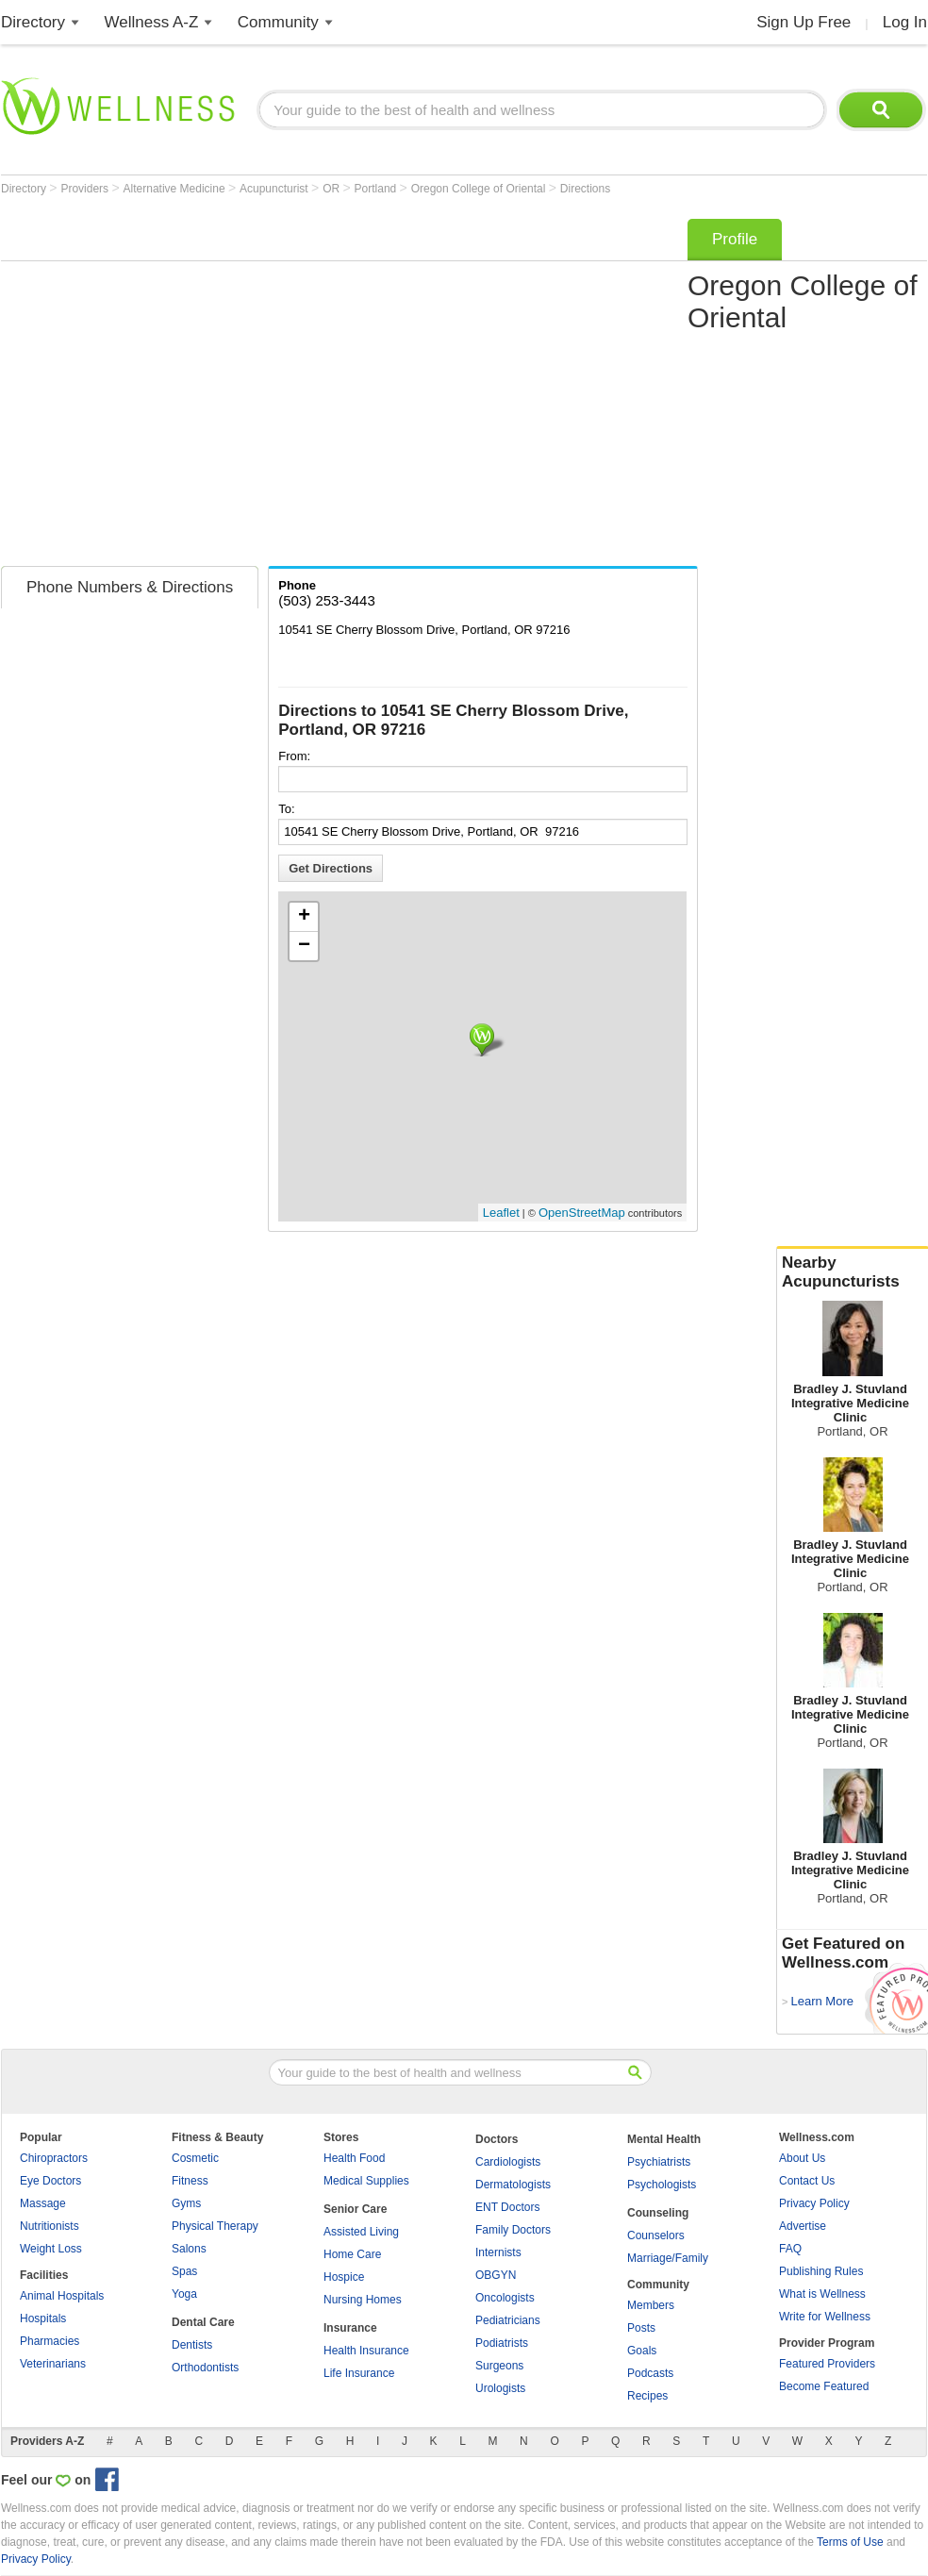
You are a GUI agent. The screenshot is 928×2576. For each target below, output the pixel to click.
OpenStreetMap (582, 1212)
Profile (734, 239)
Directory (33, 22)
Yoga (184, 2294)
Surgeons (499, 2365)
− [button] (304, 946)
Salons (189, 2248)
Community (278, 22)
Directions (585, 188)
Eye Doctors (50, 2180)
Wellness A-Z (152, 22)
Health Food (354, 2158)
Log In (905, 22)
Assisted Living (361, 2231)
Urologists (500, 2388)
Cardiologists (507, 2162)
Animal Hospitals (62, 2295)
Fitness (190, 2180)
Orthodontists (205, 2367)
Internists (498, 2252)
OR (332, 188)
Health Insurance (366, 2350)
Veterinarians (53, 2363)
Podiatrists (501, 2343)
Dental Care (203, 2322)
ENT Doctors (507, 2207)
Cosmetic (195, 2158)
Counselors (656, 2235)
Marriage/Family (667, 2258)
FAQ (790, 2248)
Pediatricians (507, 2320)
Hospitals (43, 2318)
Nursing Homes (362, 2299)
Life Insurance (358, 2373)
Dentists (192, 2345)
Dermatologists (513, 2184)
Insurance (350, 2328)
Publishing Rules (821, 2271)
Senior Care (355, 2209)
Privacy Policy (814, 2203)
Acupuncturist (275, 188)
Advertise (802, 2226)
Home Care (352, 2254)
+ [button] (304, 917)
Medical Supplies (366, 2180)
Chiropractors (54, 2158)
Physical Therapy (215, 2226)
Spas (184, 2271)
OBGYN (495, 2275)
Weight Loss (51, 2248)
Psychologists (661, 2184)
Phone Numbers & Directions (129, 587)
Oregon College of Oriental (480, 188)
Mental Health (664, 2139)
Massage (43, 2203)
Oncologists (505, 2297)
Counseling (657, 2212)
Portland (377, 188)
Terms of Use (850, 2542)
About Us (802, 2158)
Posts (641, 2328)
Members (650, 2305)
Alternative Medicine (176, 188)
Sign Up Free (803, 22)
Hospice (343, 2277)
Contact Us (807, 2180)
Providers (85, 188)
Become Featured (824, 2386)
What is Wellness (822, 2294)
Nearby (852, 1272)
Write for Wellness (824, 2316)
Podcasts (650, 2373)
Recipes (647, 2395)
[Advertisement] (178, 386)
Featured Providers (827, 2363)
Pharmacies (49, 2341)
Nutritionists (49, 2226)
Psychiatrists (658, 2162)
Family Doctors (513, 2229)
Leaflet (501, 1212)
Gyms (186, 2203)
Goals (641, 2350)
